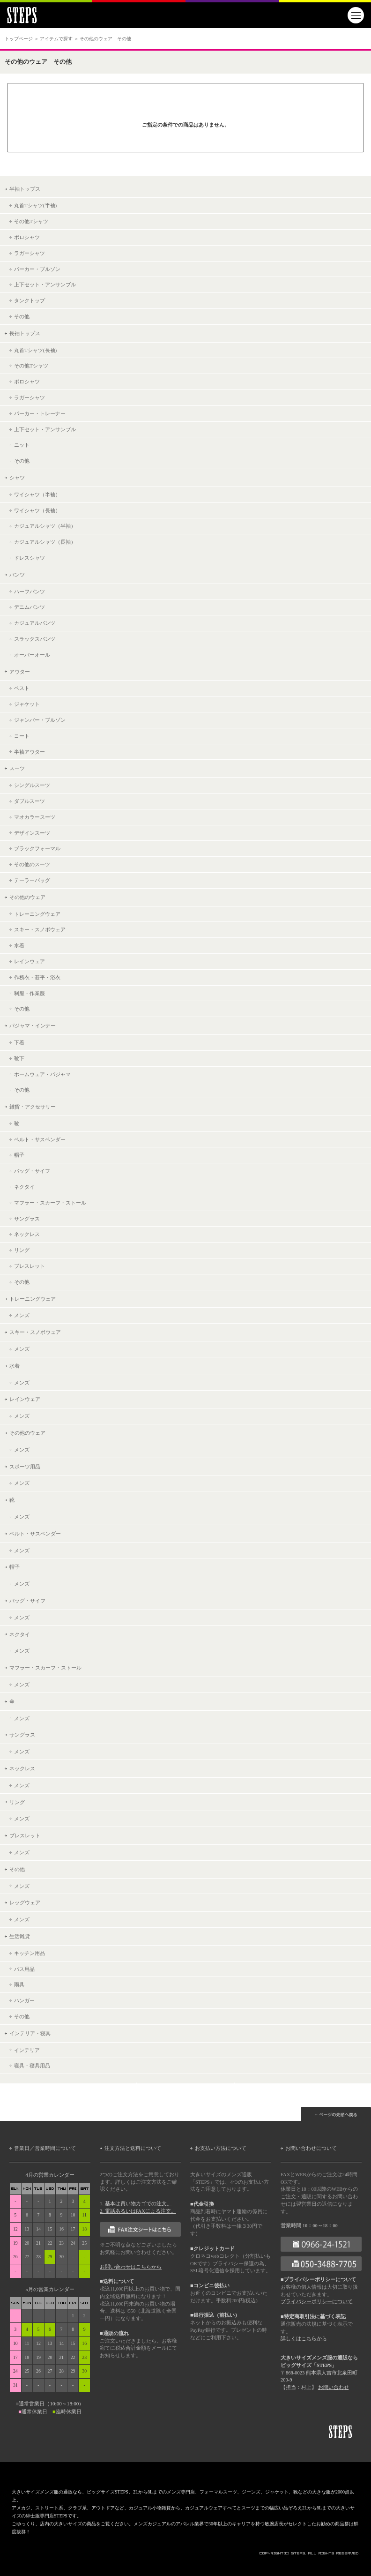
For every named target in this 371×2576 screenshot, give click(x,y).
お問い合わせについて (311, 2148)
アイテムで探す (56, 38)
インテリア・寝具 (30, 2033)
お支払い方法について (220, 2148)
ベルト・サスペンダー (40, 1139)
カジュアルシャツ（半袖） (45, 526)
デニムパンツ (29, 607)
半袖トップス (24, 189)
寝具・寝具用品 (32, 2065)
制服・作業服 (29, 993)
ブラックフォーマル (37, 848)
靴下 (19, 1058)
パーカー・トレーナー (40, 413)
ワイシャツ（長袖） (37, 510)
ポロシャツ (27, 237)
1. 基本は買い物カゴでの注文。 (136, 2203)
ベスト (22, 688)
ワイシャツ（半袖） (37, 494)
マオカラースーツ (34, 817)
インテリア (27, 2050)
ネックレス (27, 1234)
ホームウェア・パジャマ (42, 1074)
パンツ (17, 574)
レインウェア (29, 961)
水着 (19, 945)
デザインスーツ (32, 833)
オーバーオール (32, 655)
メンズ (22, 1315)
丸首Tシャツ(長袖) (35, 350)
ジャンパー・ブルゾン (40, 720)
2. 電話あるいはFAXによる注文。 (138, 2211)
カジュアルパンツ (34, 623)
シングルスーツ (32, 785)
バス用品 (24, 1969)
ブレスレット (29, 1266)
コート (22, 736)
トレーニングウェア (37, 914)
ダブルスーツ (29, 801)
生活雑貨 (19, 1936)
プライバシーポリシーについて (317, 2301)
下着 (19, 1042)
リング (22, 1250)
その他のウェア (27, 897)
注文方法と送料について (132, 2148)
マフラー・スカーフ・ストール (50, 1203)
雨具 (19, 1984)
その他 (22, 316)
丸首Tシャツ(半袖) (35, 205)
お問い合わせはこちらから (131, 2266)
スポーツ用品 (24, 1466)
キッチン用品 (29, 1953)
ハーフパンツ (29, 591)
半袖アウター (29, 752)
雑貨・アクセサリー (32, 1106)
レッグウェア (24, 1902)
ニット (22, 445)
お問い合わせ (333, 2387)
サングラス (27, 1218)
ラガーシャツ (29, 253)
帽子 (19, 1155)
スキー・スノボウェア (40, 929)
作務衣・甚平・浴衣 (37, 977)
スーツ (17, 768)
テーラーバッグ (32, 880)
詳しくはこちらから (304, 2338)
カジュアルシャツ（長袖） (45, 542)
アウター (19, 671)
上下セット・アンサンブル (45, 284)
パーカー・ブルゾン (37, 269)
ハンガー (24, 2000)
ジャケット (27, 704)
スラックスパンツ (34, 639)
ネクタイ (24, 1187)
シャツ (17, 477)
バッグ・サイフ (32, 1171)
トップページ (19, 38)
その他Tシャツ (31, 221)
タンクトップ (29, 300)
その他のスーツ (32, 864)
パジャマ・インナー (32, 1025)
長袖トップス (24, 333)
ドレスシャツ (29, 558)
